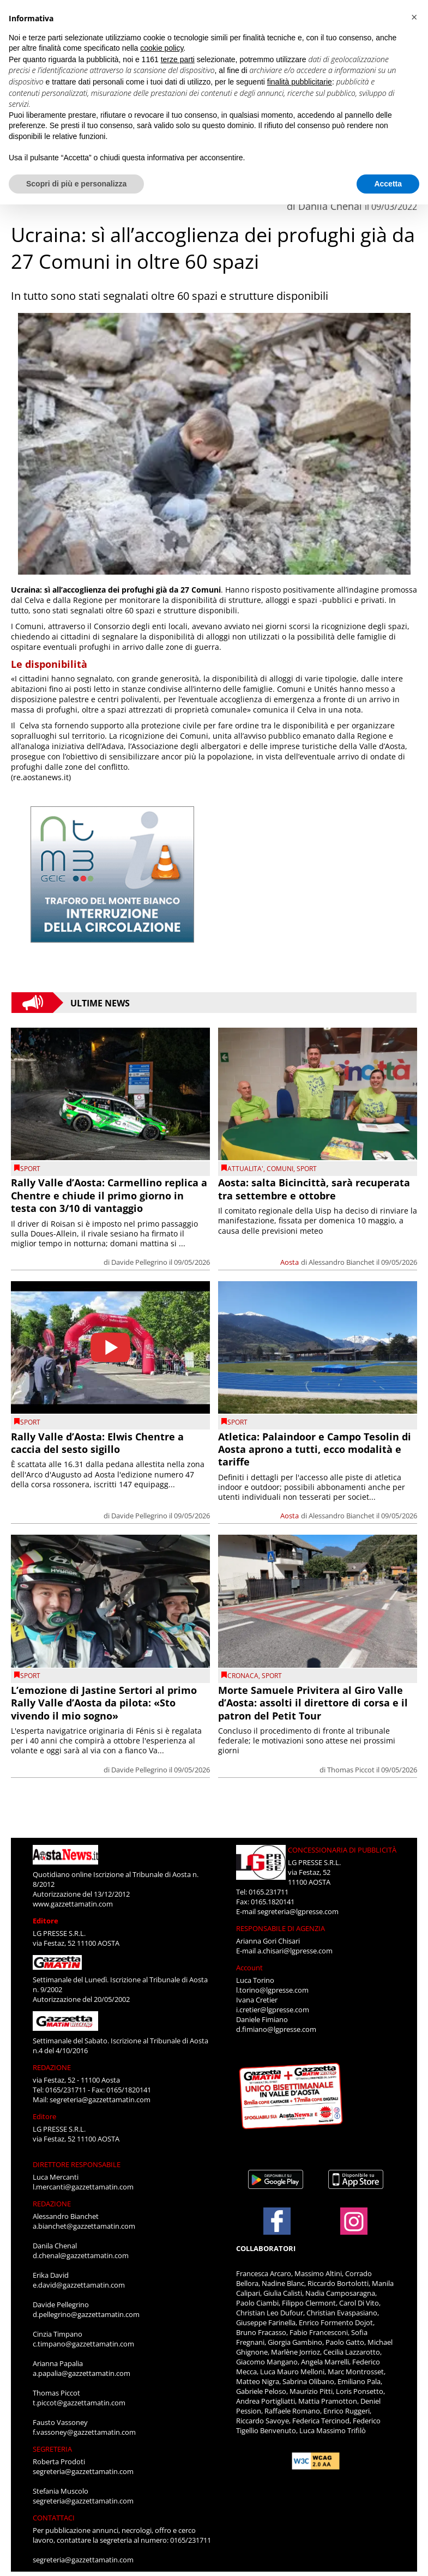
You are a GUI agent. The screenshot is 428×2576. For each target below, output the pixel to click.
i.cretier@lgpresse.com (272, 2009)
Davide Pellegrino (139, 1262)
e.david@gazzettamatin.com (79, 2285)
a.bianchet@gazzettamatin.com (84, 2226)
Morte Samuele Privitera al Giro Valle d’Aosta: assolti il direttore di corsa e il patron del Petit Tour (313, 1703)
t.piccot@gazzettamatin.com (79, 2403)
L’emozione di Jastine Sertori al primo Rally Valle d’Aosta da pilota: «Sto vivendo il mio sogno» (104, 1703)
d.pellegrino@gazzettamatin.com (86, 2314)
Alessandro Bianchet (342, 1262)
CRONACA (242, 1675)
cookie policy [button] (161, 48)
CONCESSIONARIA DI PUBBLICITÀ (342, 1850)
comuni (280, 1168)
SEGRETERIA (52, 2449)
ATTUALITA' (245, 1168)
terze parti (178, 59)
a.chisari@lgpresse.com (295, 1951)
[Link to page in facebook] (277, 2221)
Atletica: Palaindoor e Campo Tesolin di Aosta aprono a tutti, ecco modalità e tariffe (314, 1449)
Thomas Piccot (351, 1770)
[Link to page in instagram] (354, 2229)
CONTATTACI (54, 2518)
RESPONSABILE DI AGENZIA (280, 1928)
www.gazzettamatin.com (73, 1904)
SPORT (30, 1168)
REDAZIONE (52, 2067)
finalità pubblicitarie (299, 81)
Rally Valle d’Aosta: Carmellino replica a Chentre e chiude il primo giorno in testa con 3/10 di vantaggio (109, 1195)
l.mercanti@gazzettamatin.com (83, 2187)
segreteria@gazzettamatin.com (100, 2099)
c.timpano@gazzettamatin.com (83, 2344)
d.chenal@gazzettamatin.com (81, 2255)
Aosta (289, 1262)
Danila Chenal (330, 206)
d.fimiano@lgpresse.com (276, 2029)
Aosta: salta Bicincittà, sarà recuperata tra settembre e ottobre (314, 1189)
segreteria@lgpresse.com (298, 1911)
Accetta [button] (388, 183)
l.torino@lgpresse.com (272, 1990)
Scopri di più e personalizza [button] (76, 183)
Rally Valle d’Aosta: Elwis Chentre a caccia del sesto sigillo (97, 1443)
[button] (414, 17)
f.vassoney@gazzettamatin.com (84, 2432)
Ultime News (100, 1003)
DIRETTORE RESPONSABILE (76, 2164)
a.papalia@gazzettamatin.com (81, 2373)
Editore (45, 1921)
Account (249, 1967)
